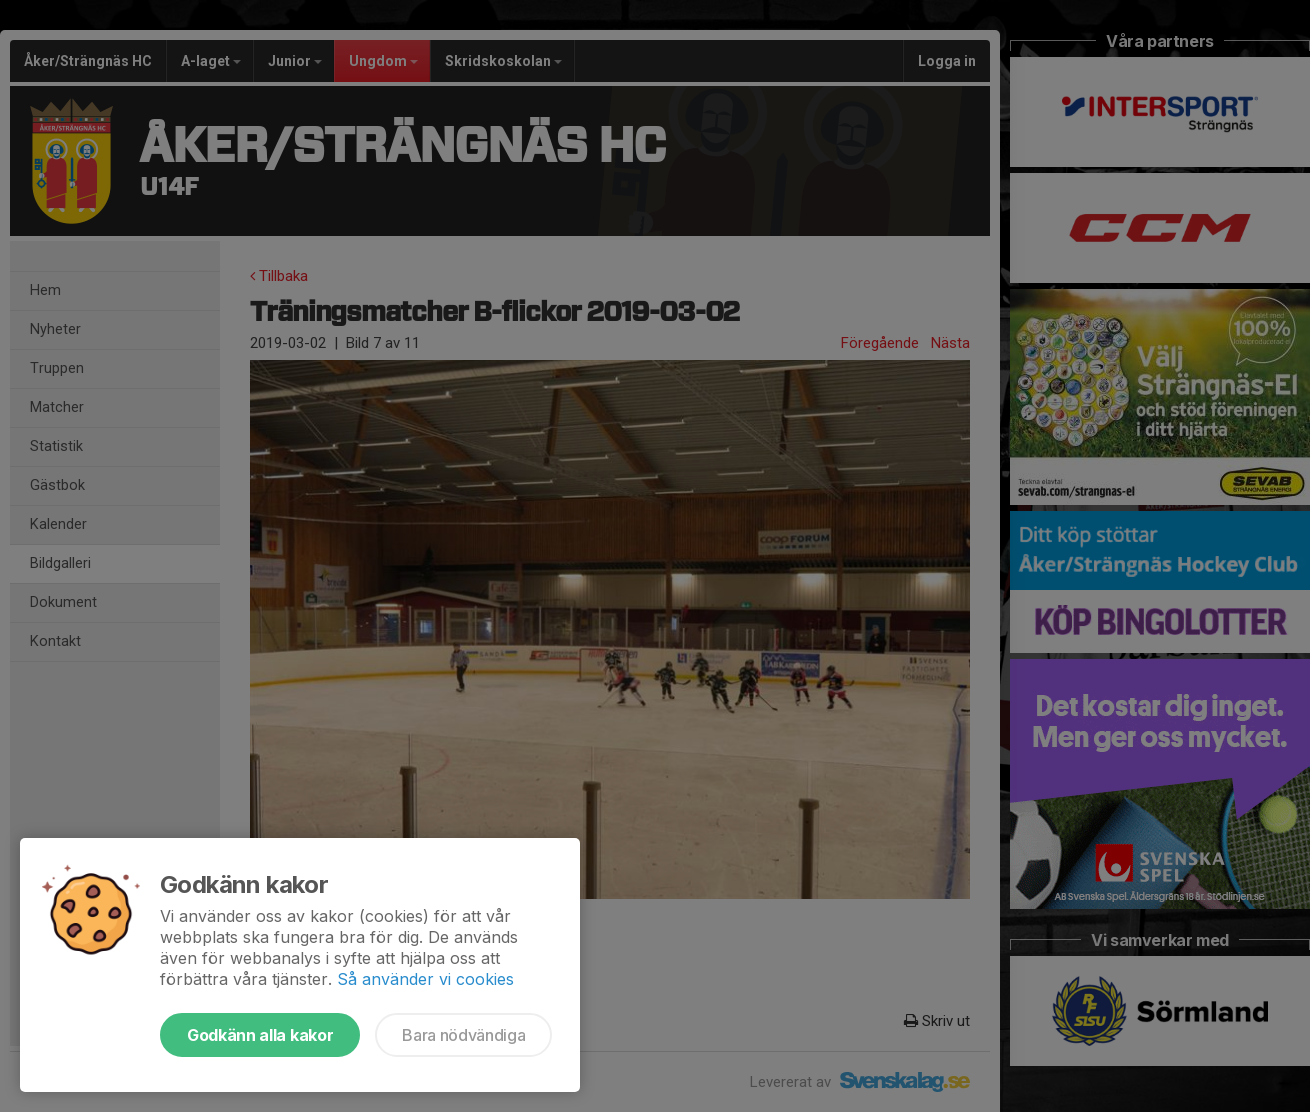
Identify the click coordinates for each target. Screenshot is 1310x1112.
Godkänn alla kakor (260, 1035)
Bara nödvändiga (463, 1035)
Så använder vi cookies (425, 979)
